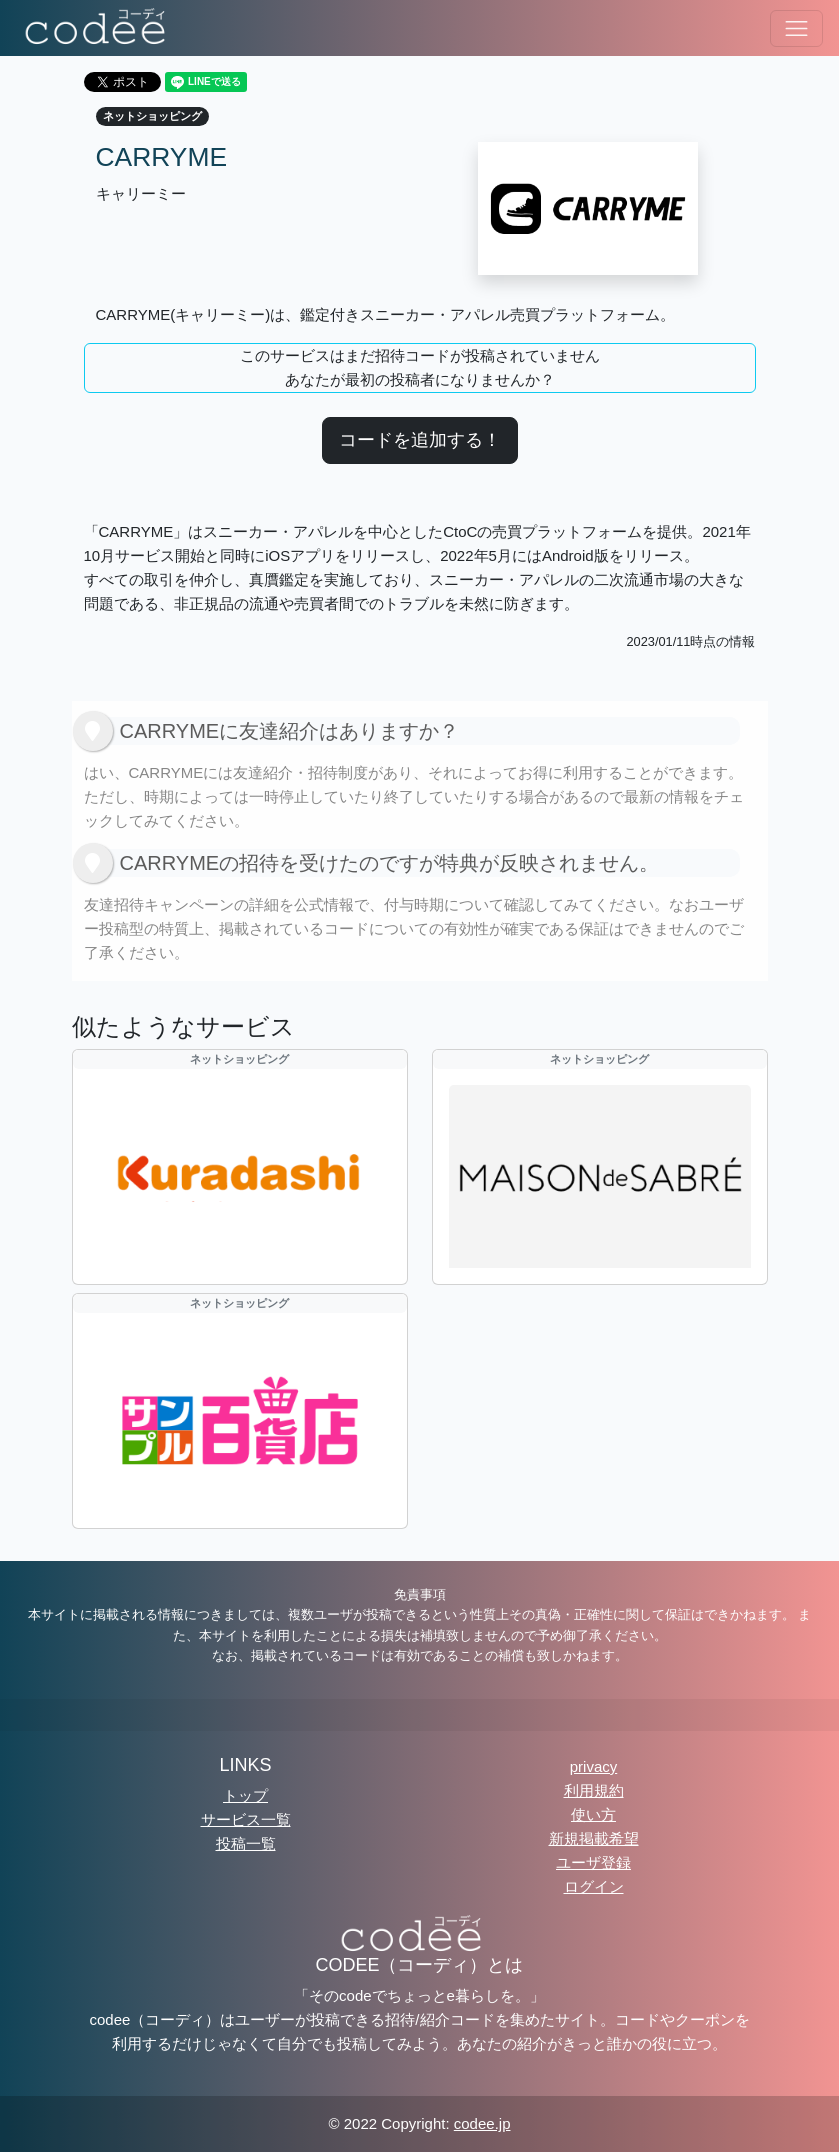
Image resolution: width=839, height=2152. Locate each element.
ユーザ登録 (593, 1862)
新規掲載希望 (594, 1838)
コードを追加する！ (420, 440)
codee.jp (482, 2123)
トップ (245, 1795)
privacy (594, 1766)
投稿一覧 (246, 1843)
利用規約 (594, 1790)
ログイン (594, 1886)
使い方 (593, 1814)
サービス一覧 (246, 1819)
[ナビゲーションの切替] (796, 28)
